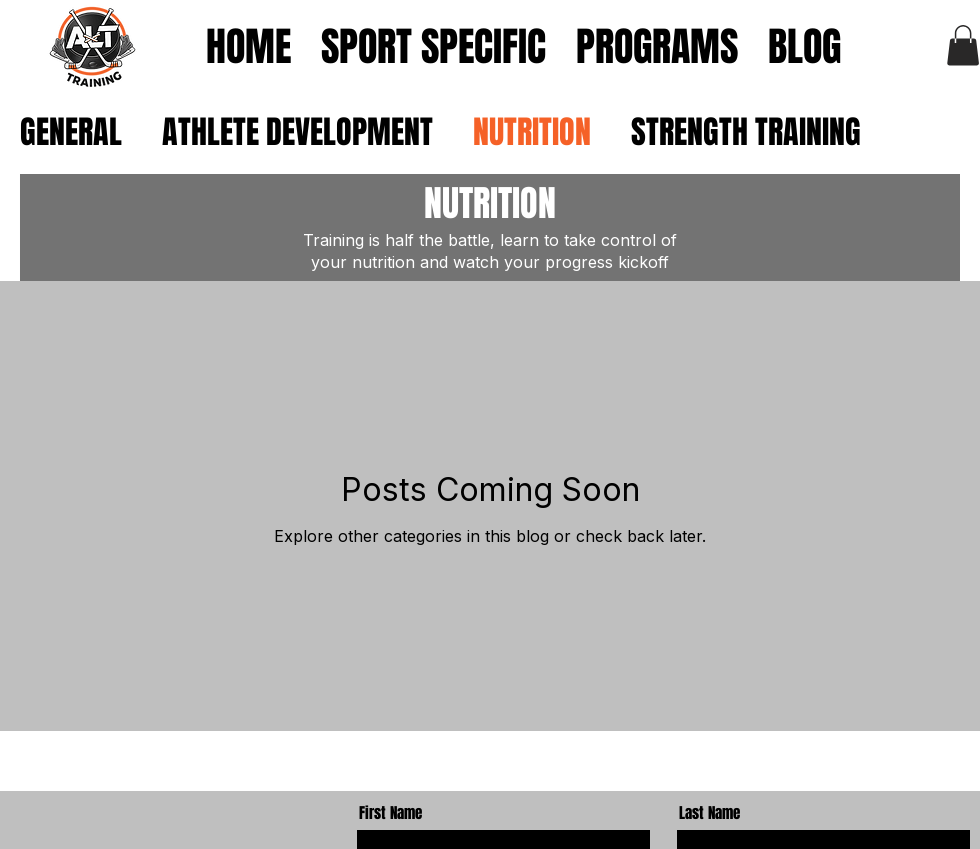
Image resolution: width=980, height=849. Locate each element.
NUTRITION (532, 133)
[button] (963, 45)
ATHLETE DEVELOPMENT (297, 133)
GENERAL (71, 133)
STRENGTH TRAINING (746, 133)
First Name (390, 813)
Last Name (709, 813)
